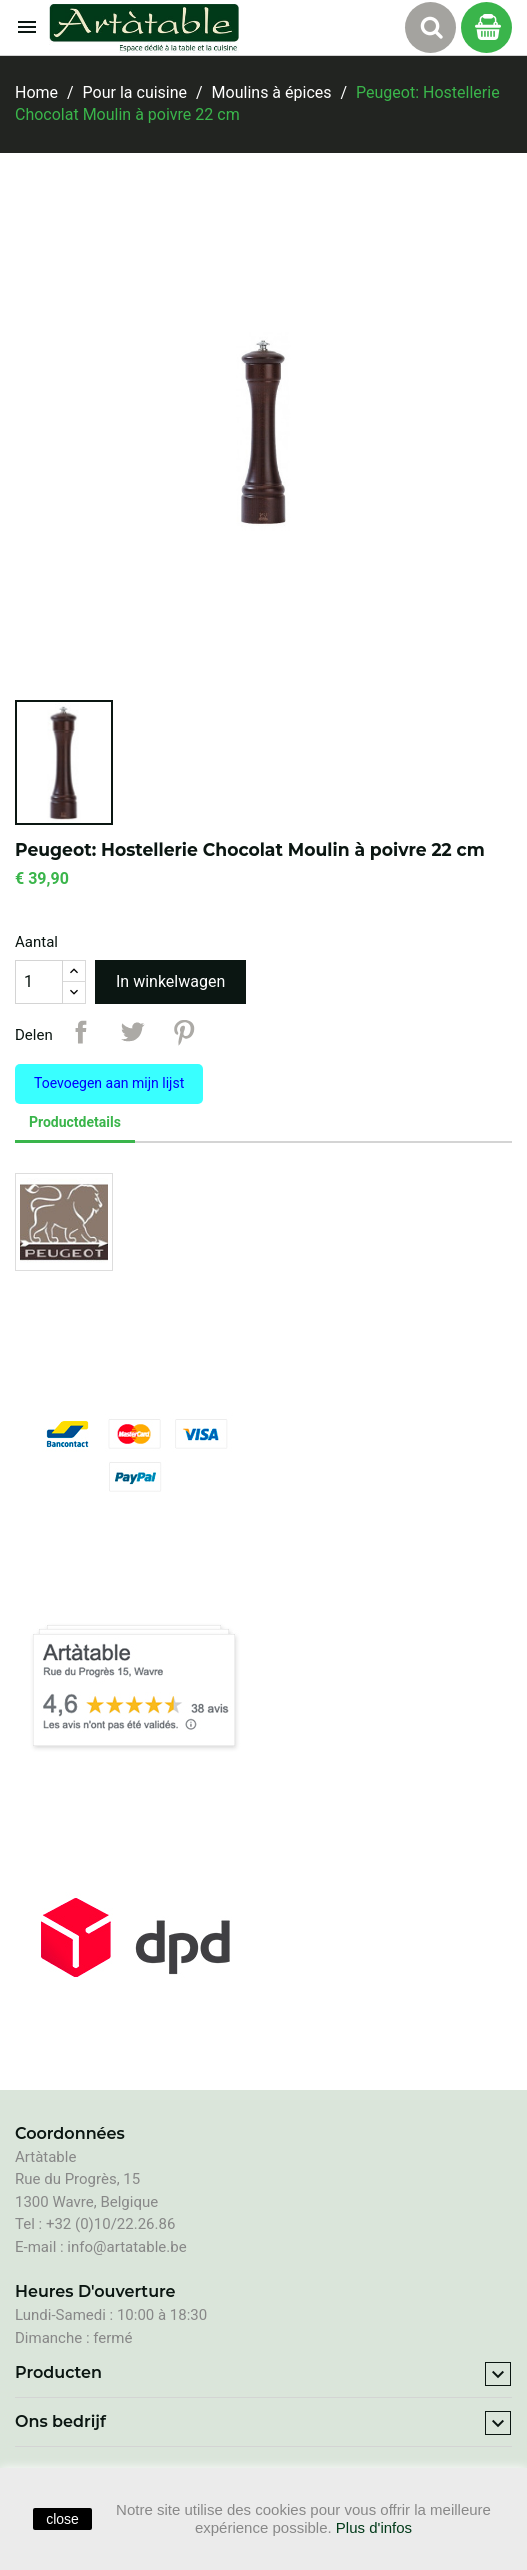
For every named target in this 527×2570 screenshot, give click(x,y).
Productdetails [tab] (75, 1122)
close (62, 2519)
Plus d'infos (374, 2527)
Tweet (132, 1032)
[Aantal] (39, 982)
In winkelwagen (170, 981)
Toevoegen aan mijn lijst (109, 1083)
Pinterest (184, 1032)
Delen (81, 1032)
